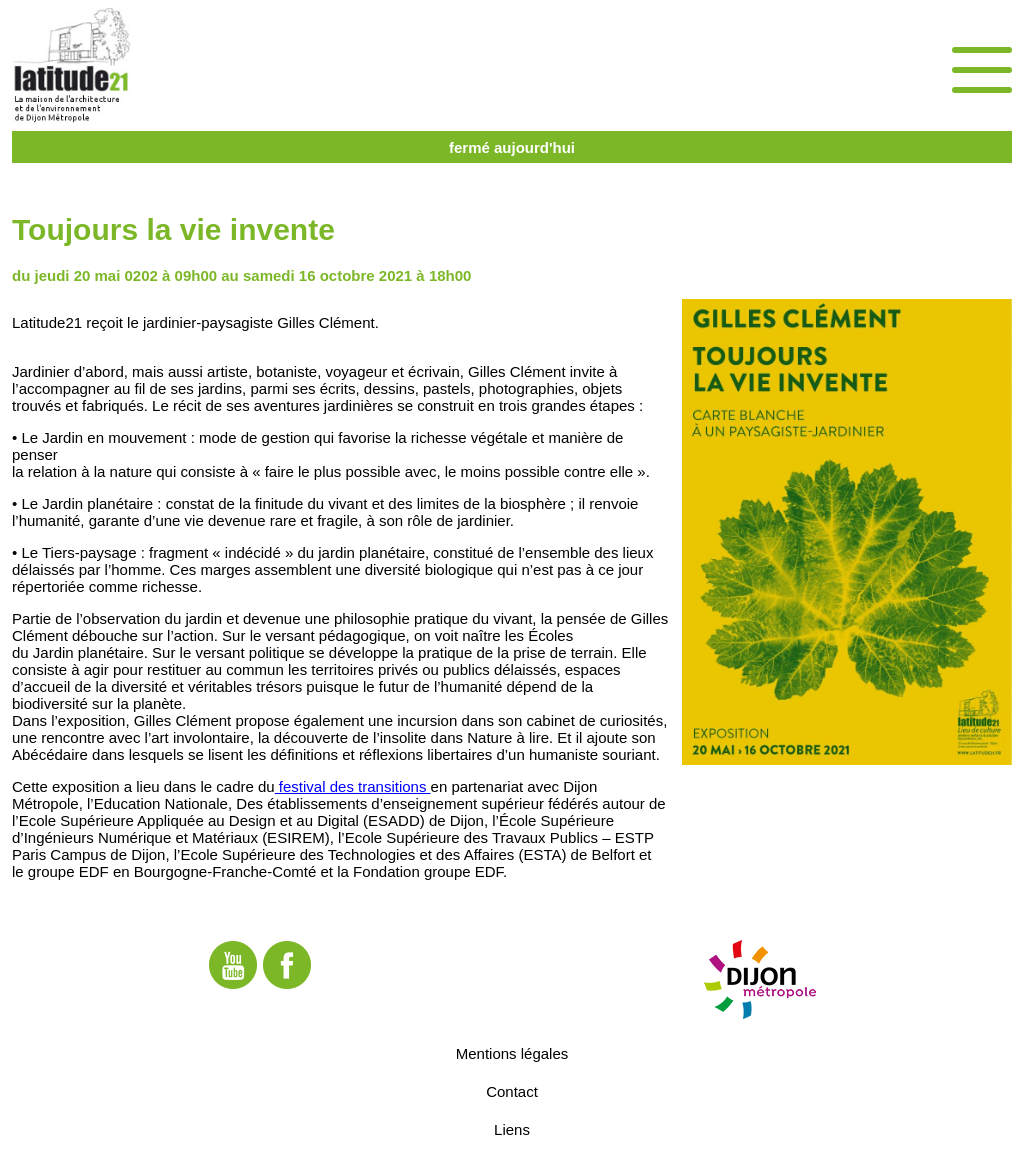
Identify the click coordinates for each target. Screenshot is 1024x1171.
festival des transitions (353, 786)
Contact (512, 1091)
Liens (512, 1129)
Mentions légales (512, 1053)
